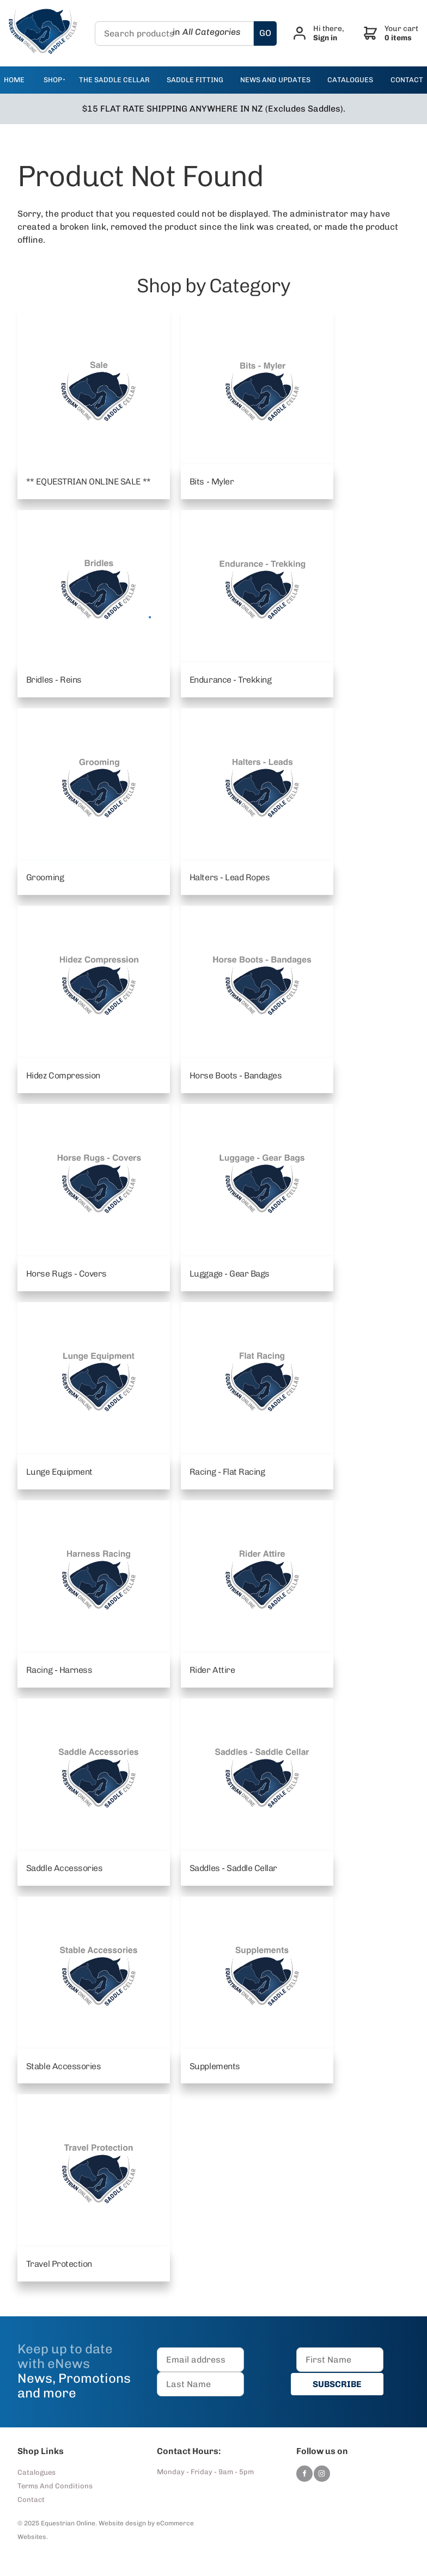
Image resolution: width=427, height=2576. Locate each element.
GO (267, 33)
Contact (31, 2500)
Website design (122, 2524)
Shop (53, 80)
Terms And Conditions (55, 2486)
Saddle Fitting (195, 80)
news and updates (275, 80)
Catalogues (36, 2473)
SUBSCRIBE (339, 2385)
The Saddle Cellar (114, 80)
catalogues (350, 80)
